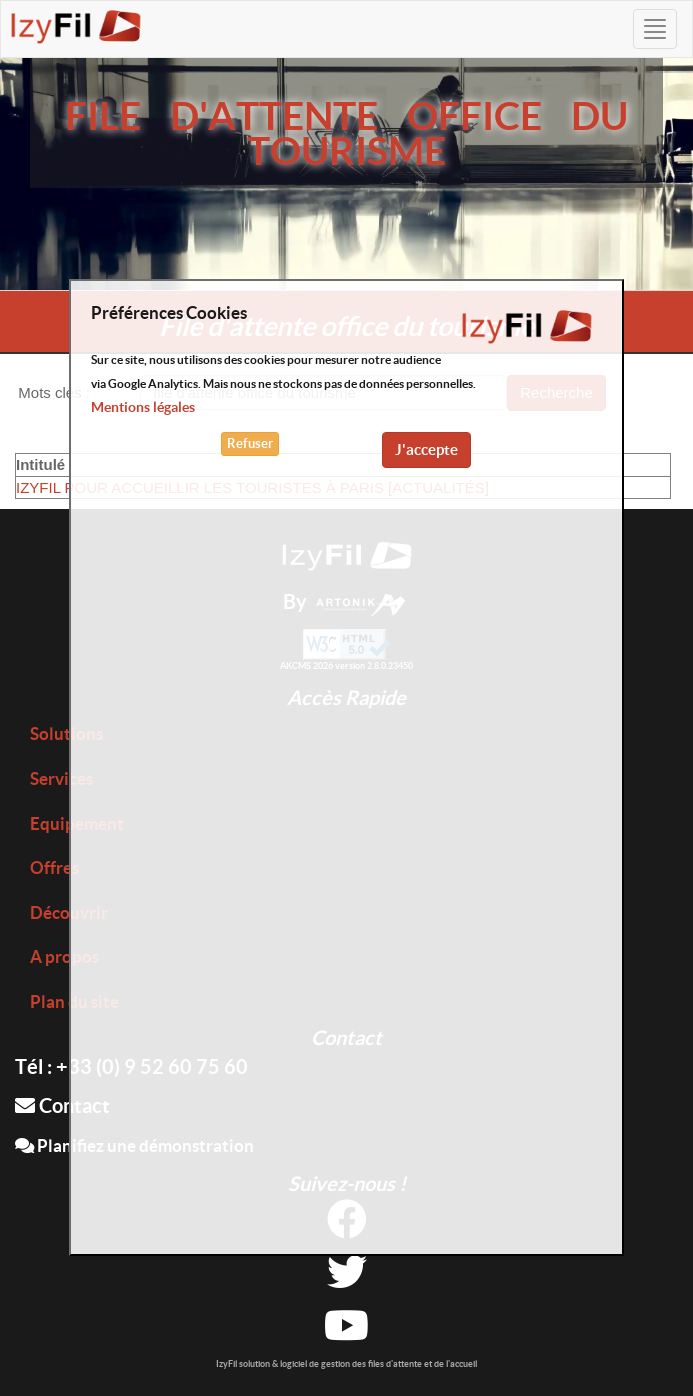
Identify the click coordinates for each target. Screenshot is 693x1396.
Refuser (250, 443)
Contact (62, 1105)
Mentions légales (143, 407)
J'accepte (426, 449)
